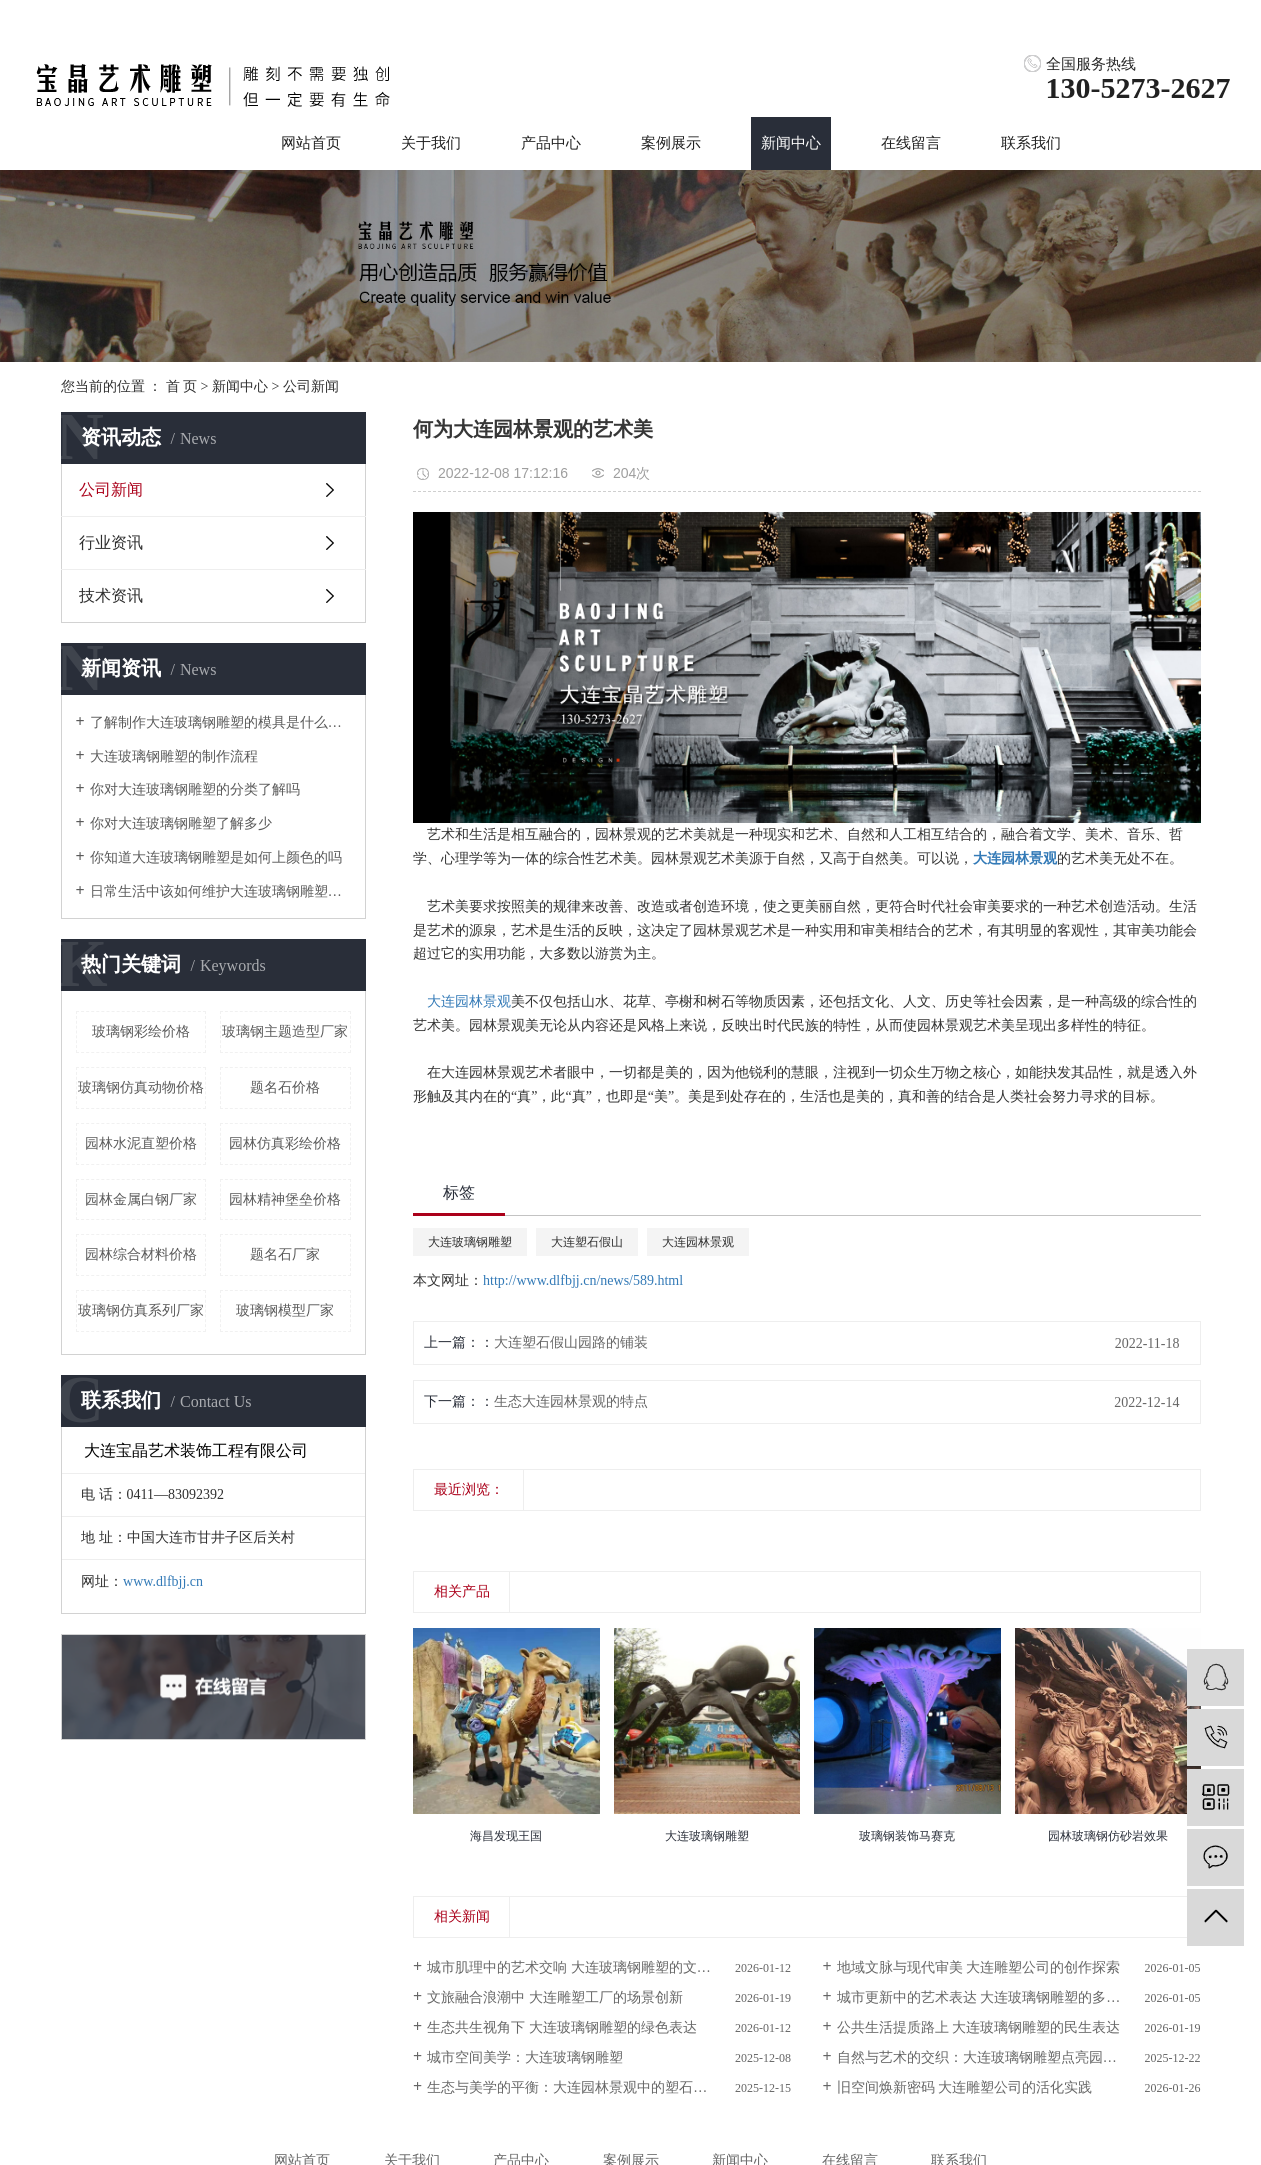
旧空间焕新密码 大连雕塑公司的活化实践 (965, 2087)
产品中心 (551, 143)
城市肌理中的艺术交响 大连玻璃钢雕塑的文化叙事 (583, 1967)
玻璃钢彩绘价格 (141, 1031)
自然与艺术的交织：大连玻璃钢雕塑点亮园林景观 (991, 2057)
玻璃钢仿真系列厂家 (141, 1310)
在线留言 (911, 143)
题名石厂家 (285, 1254)
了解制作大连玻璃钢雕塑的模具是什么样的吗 (220, 722)
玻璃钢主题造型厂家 (285, 1031)
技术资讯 (111, 595)
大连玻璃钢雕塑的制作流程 (174, 756)
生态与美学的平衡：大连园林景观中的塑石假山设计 (588, 2087)
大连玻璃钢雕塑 (470, 1242)
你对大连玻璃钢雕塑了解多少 (181, 823)
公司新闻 (311, 386)
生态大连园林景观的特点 (571, 1401)
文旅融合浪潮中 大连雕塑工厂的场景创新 (555, 1997)
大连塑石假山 (587, 1242)
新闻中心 (791, 143)
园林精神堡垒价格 (285, 1199)
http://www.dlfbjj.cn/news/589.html (583, 1280)
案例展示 (671, 143)
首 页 (182, 386)
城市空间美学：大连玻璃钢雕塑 (525, 2057)
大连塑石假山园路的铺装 (571, 1342)
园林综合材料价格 (141, 1254)
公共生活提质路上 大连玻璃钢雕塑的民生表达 (979, 2027)
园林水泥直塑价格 (141, 1143)
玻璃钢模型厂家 (285, 1310)
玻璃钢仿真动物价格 (141, 1087)
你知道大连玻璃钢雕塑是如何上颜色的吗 (216, 857)
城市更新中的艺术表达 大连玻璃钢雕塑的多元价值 (993, 1997)
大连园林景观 (469, 1001)
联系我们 (1031, 143)
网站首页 (311, 143)
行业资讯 (111, 542)
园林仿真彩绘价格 (285, 1143)
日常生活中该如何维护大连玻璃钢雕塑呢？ (220, 891)
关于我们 (431, 143)
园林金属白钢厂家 (141, 1199)
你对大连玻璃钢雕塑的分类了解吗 (195, 789)
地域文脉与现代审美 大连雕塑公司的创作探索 (979, 1967)
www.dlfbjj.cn (163, 1581)
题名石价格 (285, 1087)
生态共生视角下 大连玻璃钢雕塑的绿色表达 (562, 2027)
